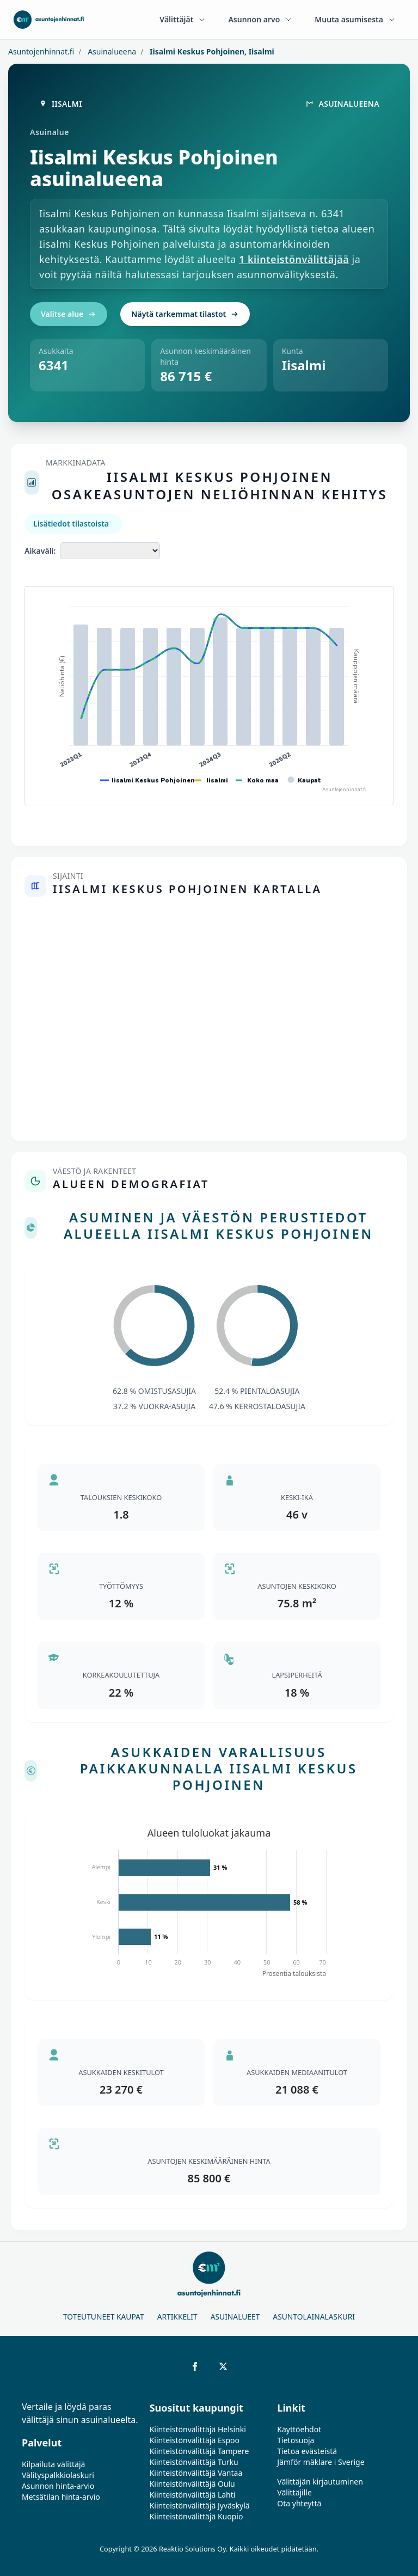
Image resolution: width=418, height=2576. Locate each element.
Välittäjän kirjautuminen (320, 2481)
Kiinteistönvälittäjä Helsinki (198, 2429)
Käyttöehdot (299, 2429)
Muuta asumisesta (355, 19)
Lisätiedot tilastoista (71, 523)
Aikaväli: (40, 551)
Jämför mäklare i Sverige (320, 2462)
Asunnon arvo (260, 19)
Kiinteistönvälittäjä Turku (194, 2462)
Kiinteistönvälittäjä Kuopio (196, 2516)
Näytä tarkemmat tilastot (185, 314)
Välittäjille (294, 2492)
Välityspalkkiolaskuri (58, 2475)
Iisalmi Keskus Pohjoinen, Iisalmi (210, 51)
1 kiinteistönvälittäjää (294, 259)
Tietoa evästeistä (307, 2451)
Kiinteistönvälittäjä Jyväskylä (200, 2505)
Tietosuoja (295, 2440)
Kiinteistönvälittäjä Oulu (192, 2484)
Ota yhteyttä (299, 2503)
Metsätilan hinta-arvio (61, 2497)
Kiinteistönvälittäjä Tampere (199, 2451)
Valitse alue (68, 314)
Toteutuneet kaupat (103, 2316)
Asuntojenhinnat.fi (41, 51)
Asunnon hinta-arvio (58, 2486)
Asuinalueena (111, 51)
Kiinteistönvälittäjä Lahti (193, 2494)
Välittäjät (182, 19)
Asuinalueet (235, 2316)
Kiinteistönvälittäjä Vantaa (196, 2473)
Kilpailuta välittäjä (53, 2464)
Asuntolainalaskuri (314, 2316)
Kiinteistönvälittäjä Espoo (194, 2440)
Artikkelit (177, 2316)
